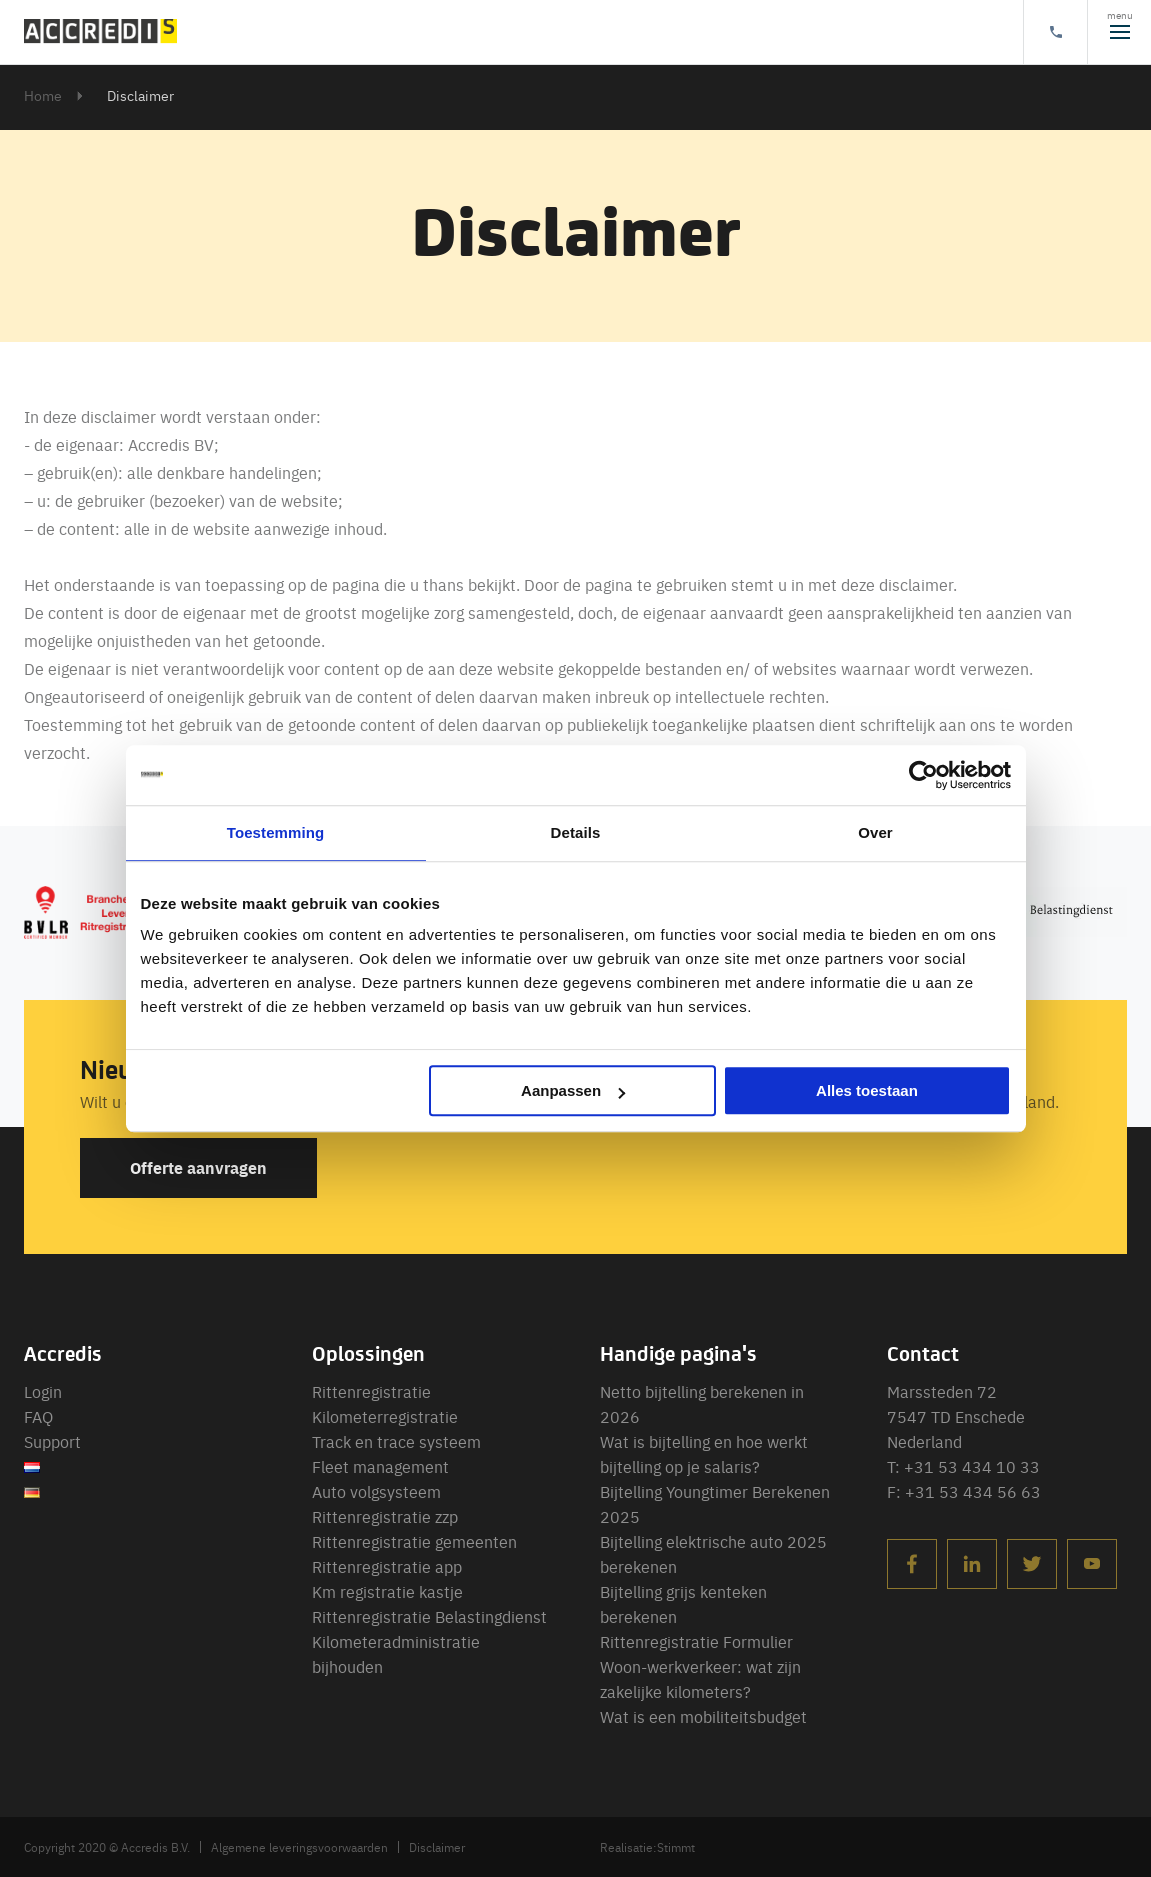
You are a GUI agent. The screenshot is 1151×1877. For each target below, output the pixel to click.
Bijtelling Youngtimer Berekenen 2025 (715, 1503)
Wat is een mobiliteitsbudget (703, 1716)
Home (43, 95)
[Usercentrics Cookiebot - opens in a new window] (923, 775)
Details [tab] (576, 832)
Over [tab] (875, 832)
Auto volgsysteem (376, 1491)
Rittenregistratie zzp (385, 1516)
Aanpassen (573, 1090)
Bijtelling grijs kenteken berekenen (683, 1603)
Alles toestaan (867, 1090)
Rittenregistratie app (387, 1566)
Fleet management (380, 1466)
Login (43, 1391)
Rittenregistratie (371, 1391)
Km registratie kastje (387, 1591)
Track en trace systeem (396, 1441)
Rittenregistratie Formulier (696, 1641)
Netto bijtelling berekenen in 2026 (702, 1403)
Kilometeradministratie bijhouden (396, 1653)
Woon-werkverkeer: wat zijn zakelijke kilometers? (700, 1678)
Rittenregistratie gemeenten (414, 1541)
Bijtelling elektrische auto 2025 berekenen (713, 1553)
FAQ (38, 1416)
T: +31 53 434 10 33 (963, 1466)
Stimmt (676, 1847)
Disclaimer (437, 1847)
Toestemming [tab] (276, 832)
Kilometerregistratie (385, 1416)
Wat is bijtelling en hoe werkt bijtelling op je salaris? (704, 1453)
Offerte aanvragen (198, 1167)
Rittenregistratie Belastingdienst (429, 1616)
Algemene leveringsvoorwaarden (299, 1847)
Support (52, 1441)
